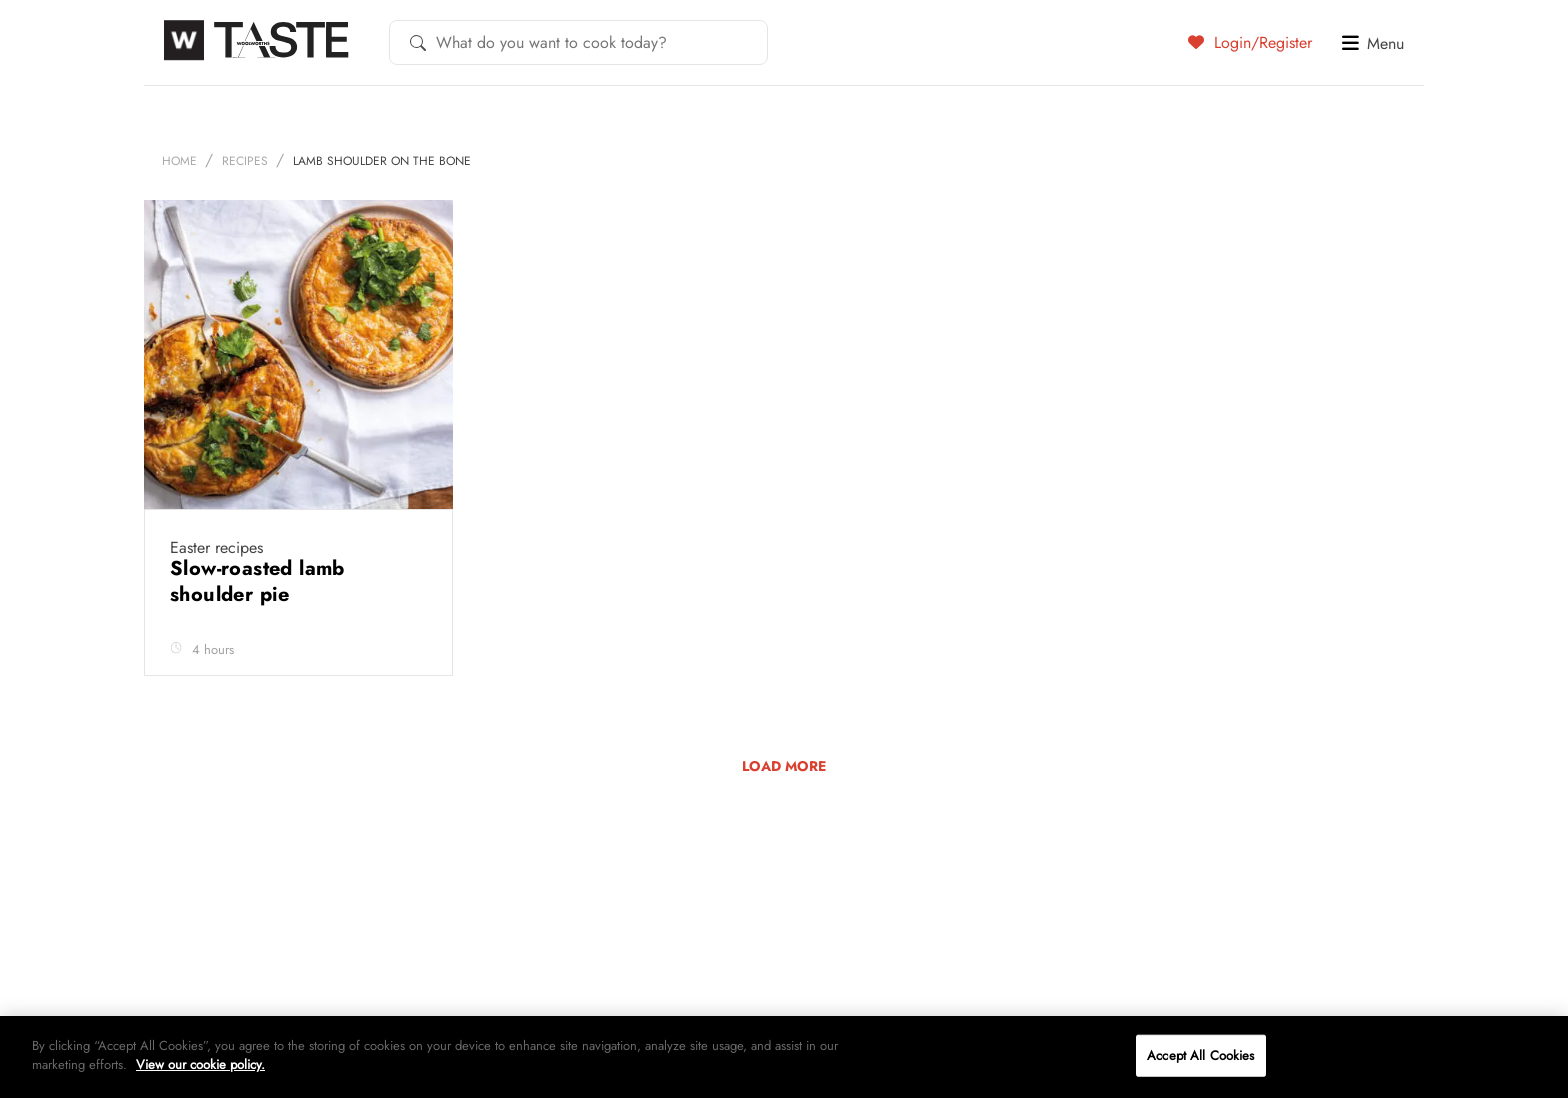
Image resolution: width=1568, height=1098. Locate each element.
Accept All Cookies (1200, 1055)
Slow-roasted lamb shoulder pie (257, 581)
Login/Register (1250, 42)
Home (179, 161)
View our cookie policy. (200, 1064)
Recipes (245, 161)
